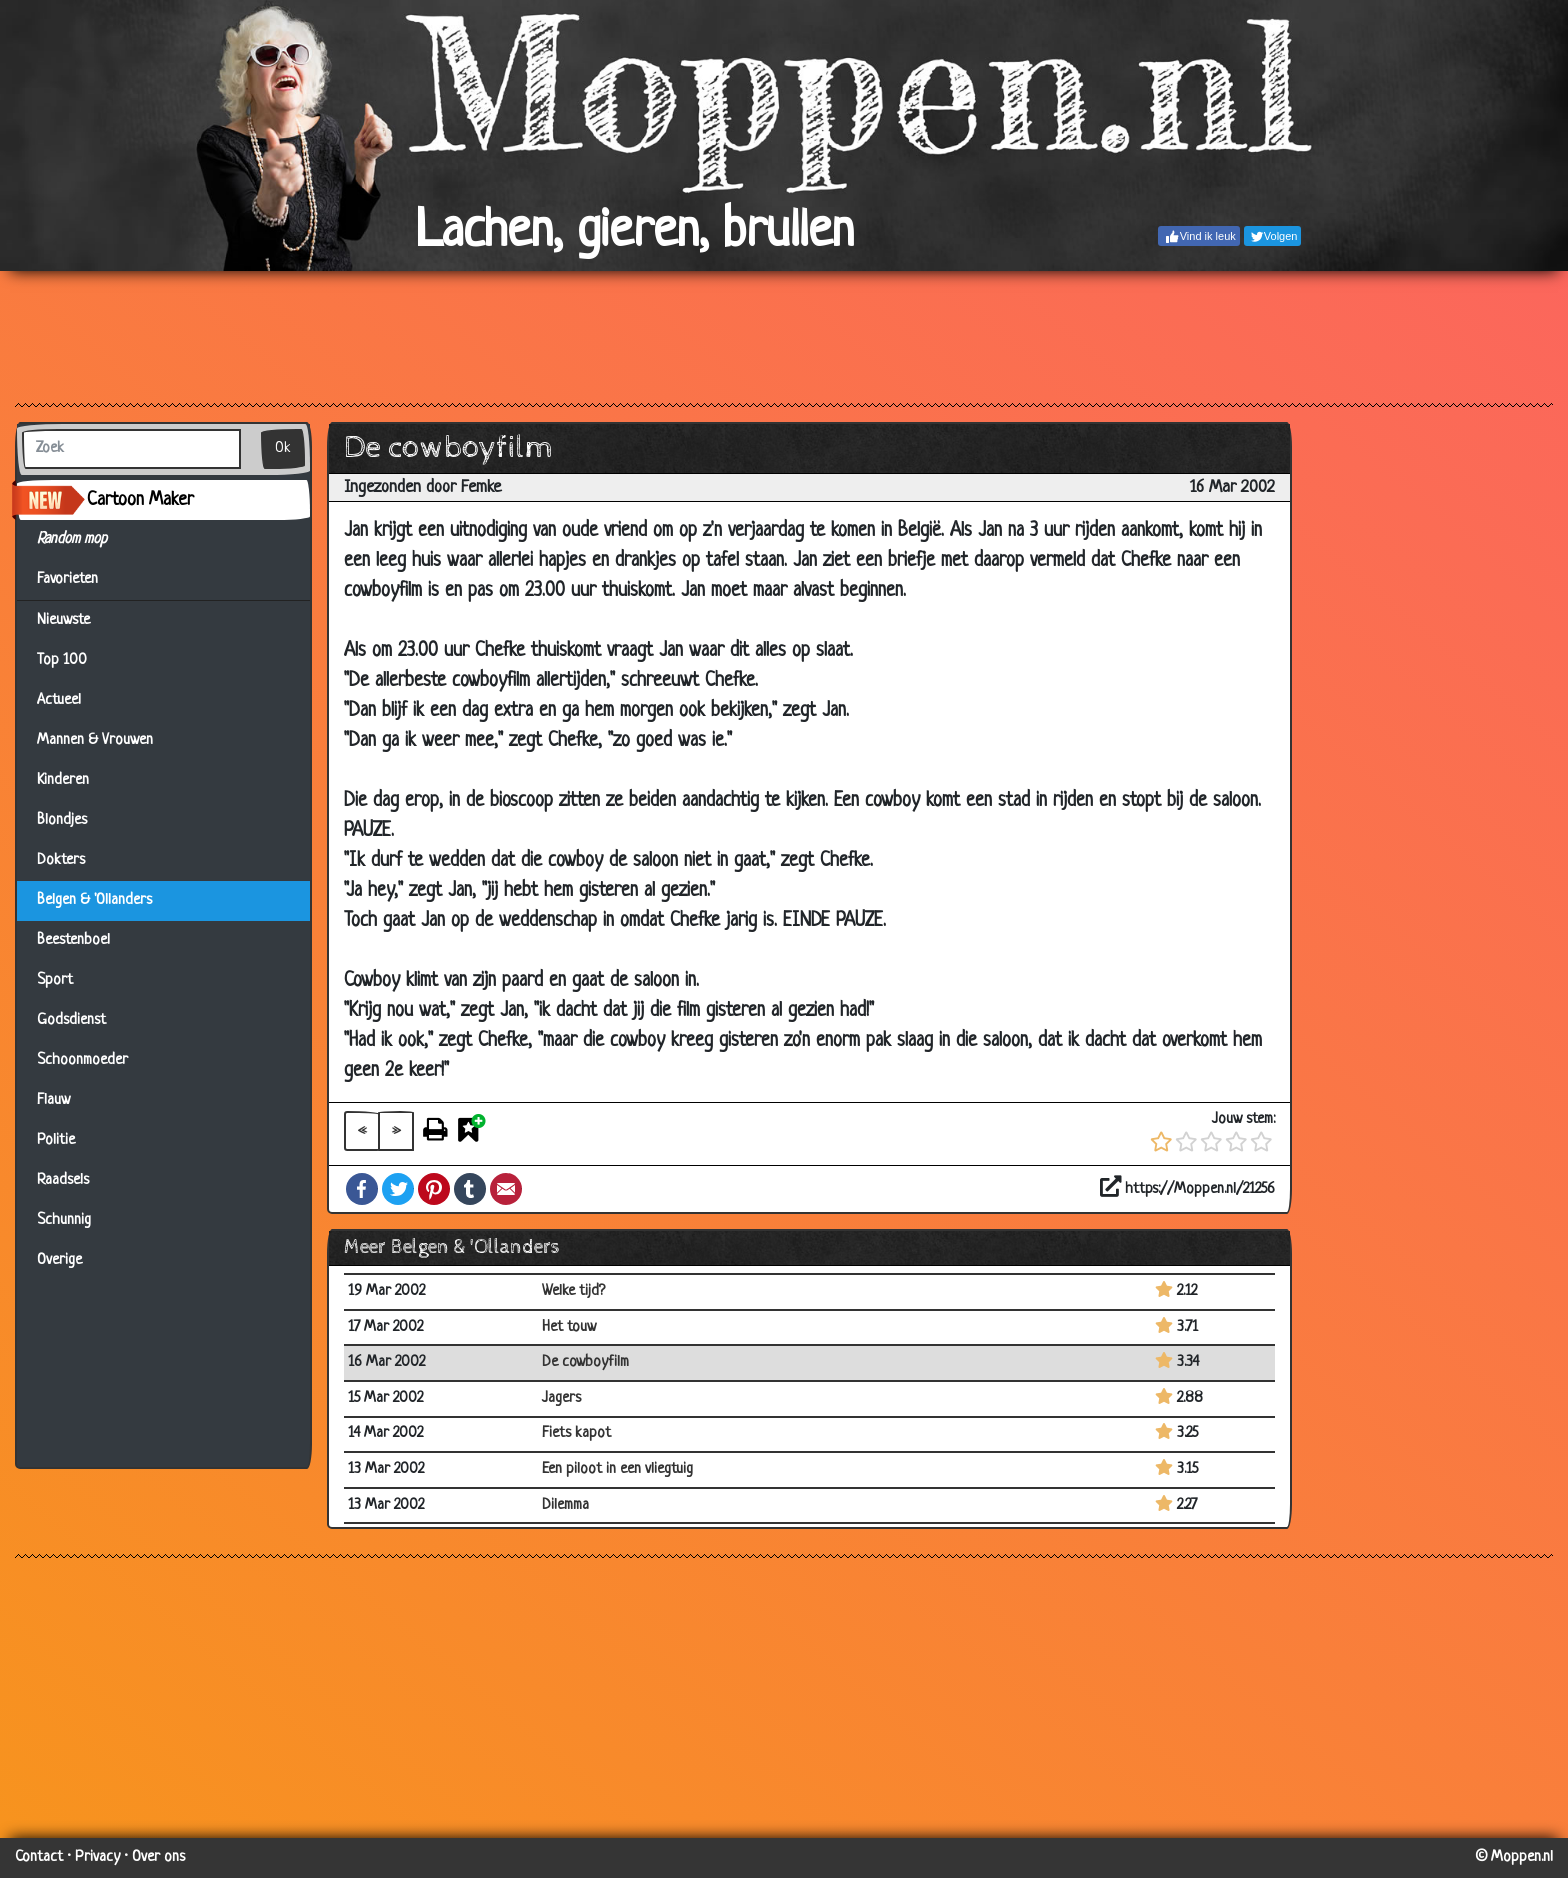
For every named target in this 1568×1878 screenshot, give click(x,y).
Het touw (569, 1327)
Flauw (53, 1100)
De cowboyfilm (585, 1362)
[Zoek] (131, 449)
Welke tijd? (573, 1291)
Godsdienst (71, 1020)
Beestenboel (73, 940)
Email (506, 1189)
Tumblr (470, 1189)
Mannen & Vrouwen (95, 740)
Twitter (398, 1189)
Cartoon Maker (140, 500)
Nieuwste (63, 620)
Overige (59, 1260)
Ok (283, 448)
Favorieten (79, 580)
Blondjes (62, 820)
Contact (39, 1857)
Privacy (97, 1857)
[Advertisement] (784, 336)
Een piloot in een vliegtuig (617, 1469)
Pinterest (434, 1189)
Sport (55, 980)
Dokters (61, 860)
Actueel (59, 700)
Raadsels (63, 1180)
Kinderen (63, 780)
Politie (56, 1140)
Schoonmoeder (82, 1060)
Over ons (158, 1857)
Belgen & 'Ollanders (94, 900)
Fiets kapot (576, 1433)
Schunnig (64, 1220)
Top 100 (62, 660)
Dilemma (565, 1505)
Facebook (362, 1189)
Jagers (561, 1398)
